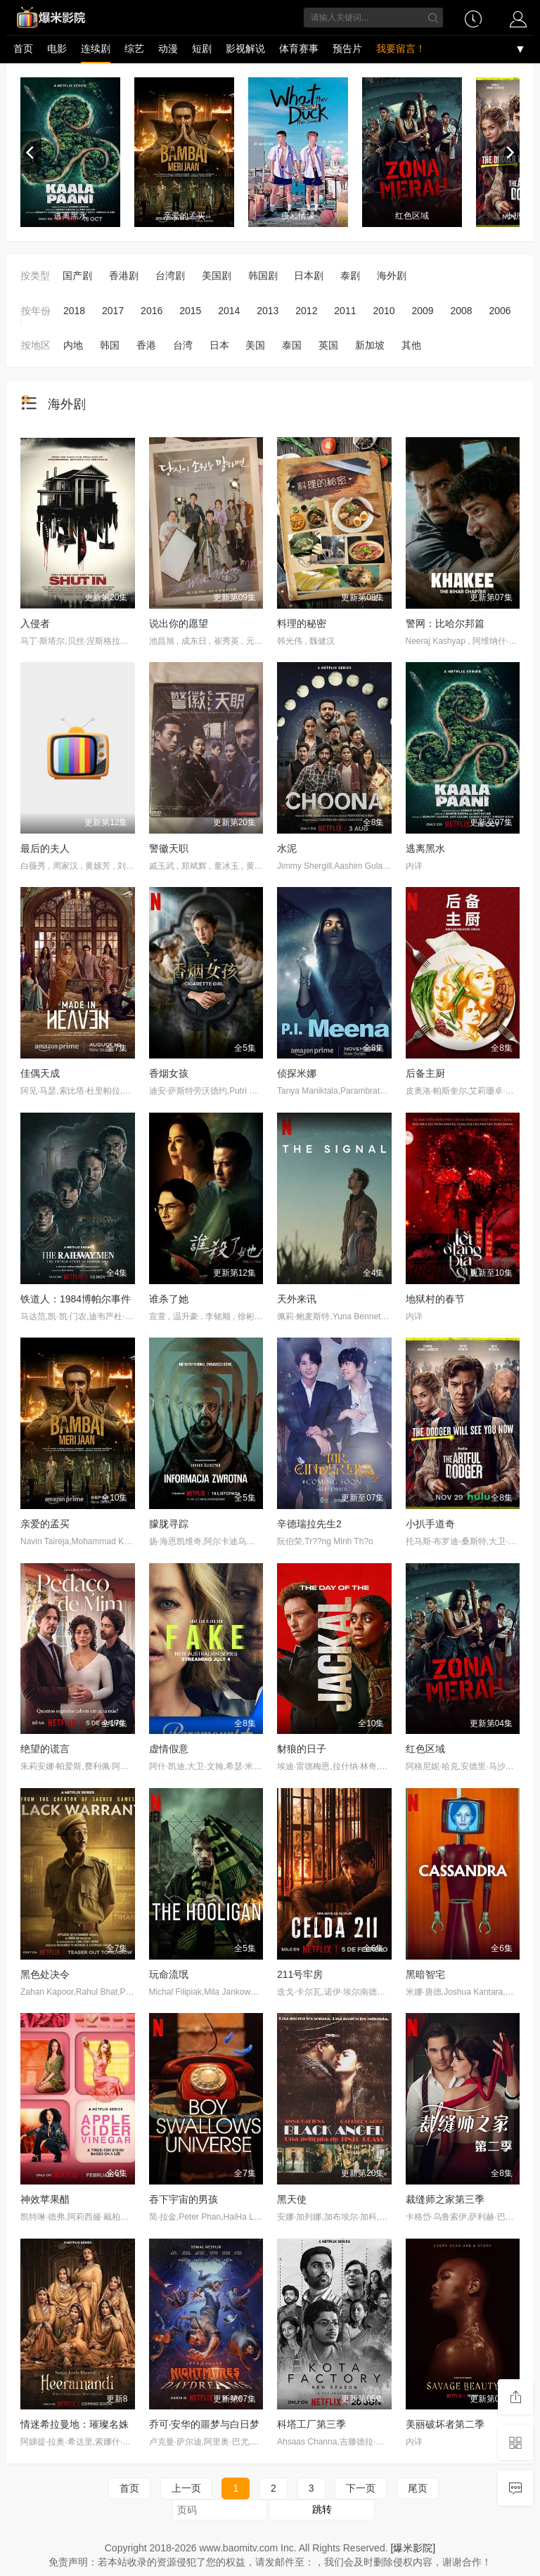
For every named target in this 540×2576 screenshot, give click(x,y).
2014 (229, 310)
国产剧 (77, 275)
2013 (267, 310)
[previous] (30, 152)
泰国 (292, 345)
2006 (500, 310)
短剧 (202, 48)
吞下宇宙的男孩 (183, 2199)
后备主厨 (425, 1073)
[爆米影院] (412, 2548)
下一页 (360, 2488)
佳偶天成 (40, 1073)
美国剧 (216, 275)
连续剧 (95, 48)
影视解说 (245, 48)
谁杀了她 (168, 1299)
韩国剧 (263, 275)
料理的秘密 (301, 623)
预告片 (347, 48)
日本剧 (308, 275)
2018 (74, 310)
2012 (306, 310)
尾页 (418, 2488)
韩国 (110, 345)
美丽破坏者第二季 (445, 2424)
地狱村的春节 (435, 1299)
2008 (461, 310)
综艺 (134, 48)
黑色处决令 (45, 1974)
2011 (345, 310)
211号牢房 (300, 1974)
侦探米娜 (296, 1073)
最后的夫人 (45, 848)
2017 (113, 310)
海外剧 (391, 275)
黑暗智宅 (425, 1974)
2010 (383, 310)
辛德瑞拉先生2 (309, 1523)
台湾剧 (170, 275)
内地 (73, 345)
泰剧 (350, 275)
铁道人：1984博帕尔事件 (75, 1299)
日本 (219, 345)
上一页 (186, 2488)
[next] (509, 152)
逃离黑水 (425, 848)
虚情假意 (168, 1748)
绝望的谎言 (45, 1748)
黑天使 (292, 2199)
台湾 (183, 345)
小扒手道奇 (430, 1523)
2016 (151, 310)
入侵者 (35, 623)
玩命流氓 (168, 1974)
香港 (146, 345)
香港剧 (124, 275)
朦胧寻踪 (168, 1523)
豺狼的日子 (301, 1748)
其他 (411, 345)
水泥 (287, 848)
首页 (23, 48)
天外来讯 (296, 1299)
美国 (255, 345)
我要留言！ (400, 48)
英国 (328, 345)
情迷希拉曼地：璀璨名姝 (74, 2424)
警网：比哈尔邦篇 (445, 623)
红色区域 (425, 1748)
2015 (190, 310)
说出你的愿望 (178, 623)
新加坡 (370, 345)
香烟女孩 (168, 1073)
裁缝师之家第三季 (445, 2199)
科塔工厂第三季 (311, 2424)
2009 (422, 310)
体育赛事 (299, 48)
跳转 (322, 2509)
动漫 (168, 48)
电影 (57, 48)
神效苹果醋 (45, 2199)
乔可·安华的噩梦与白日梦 (204, 2424)
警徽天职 (168, 848)
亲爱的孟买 (45, 1523)
